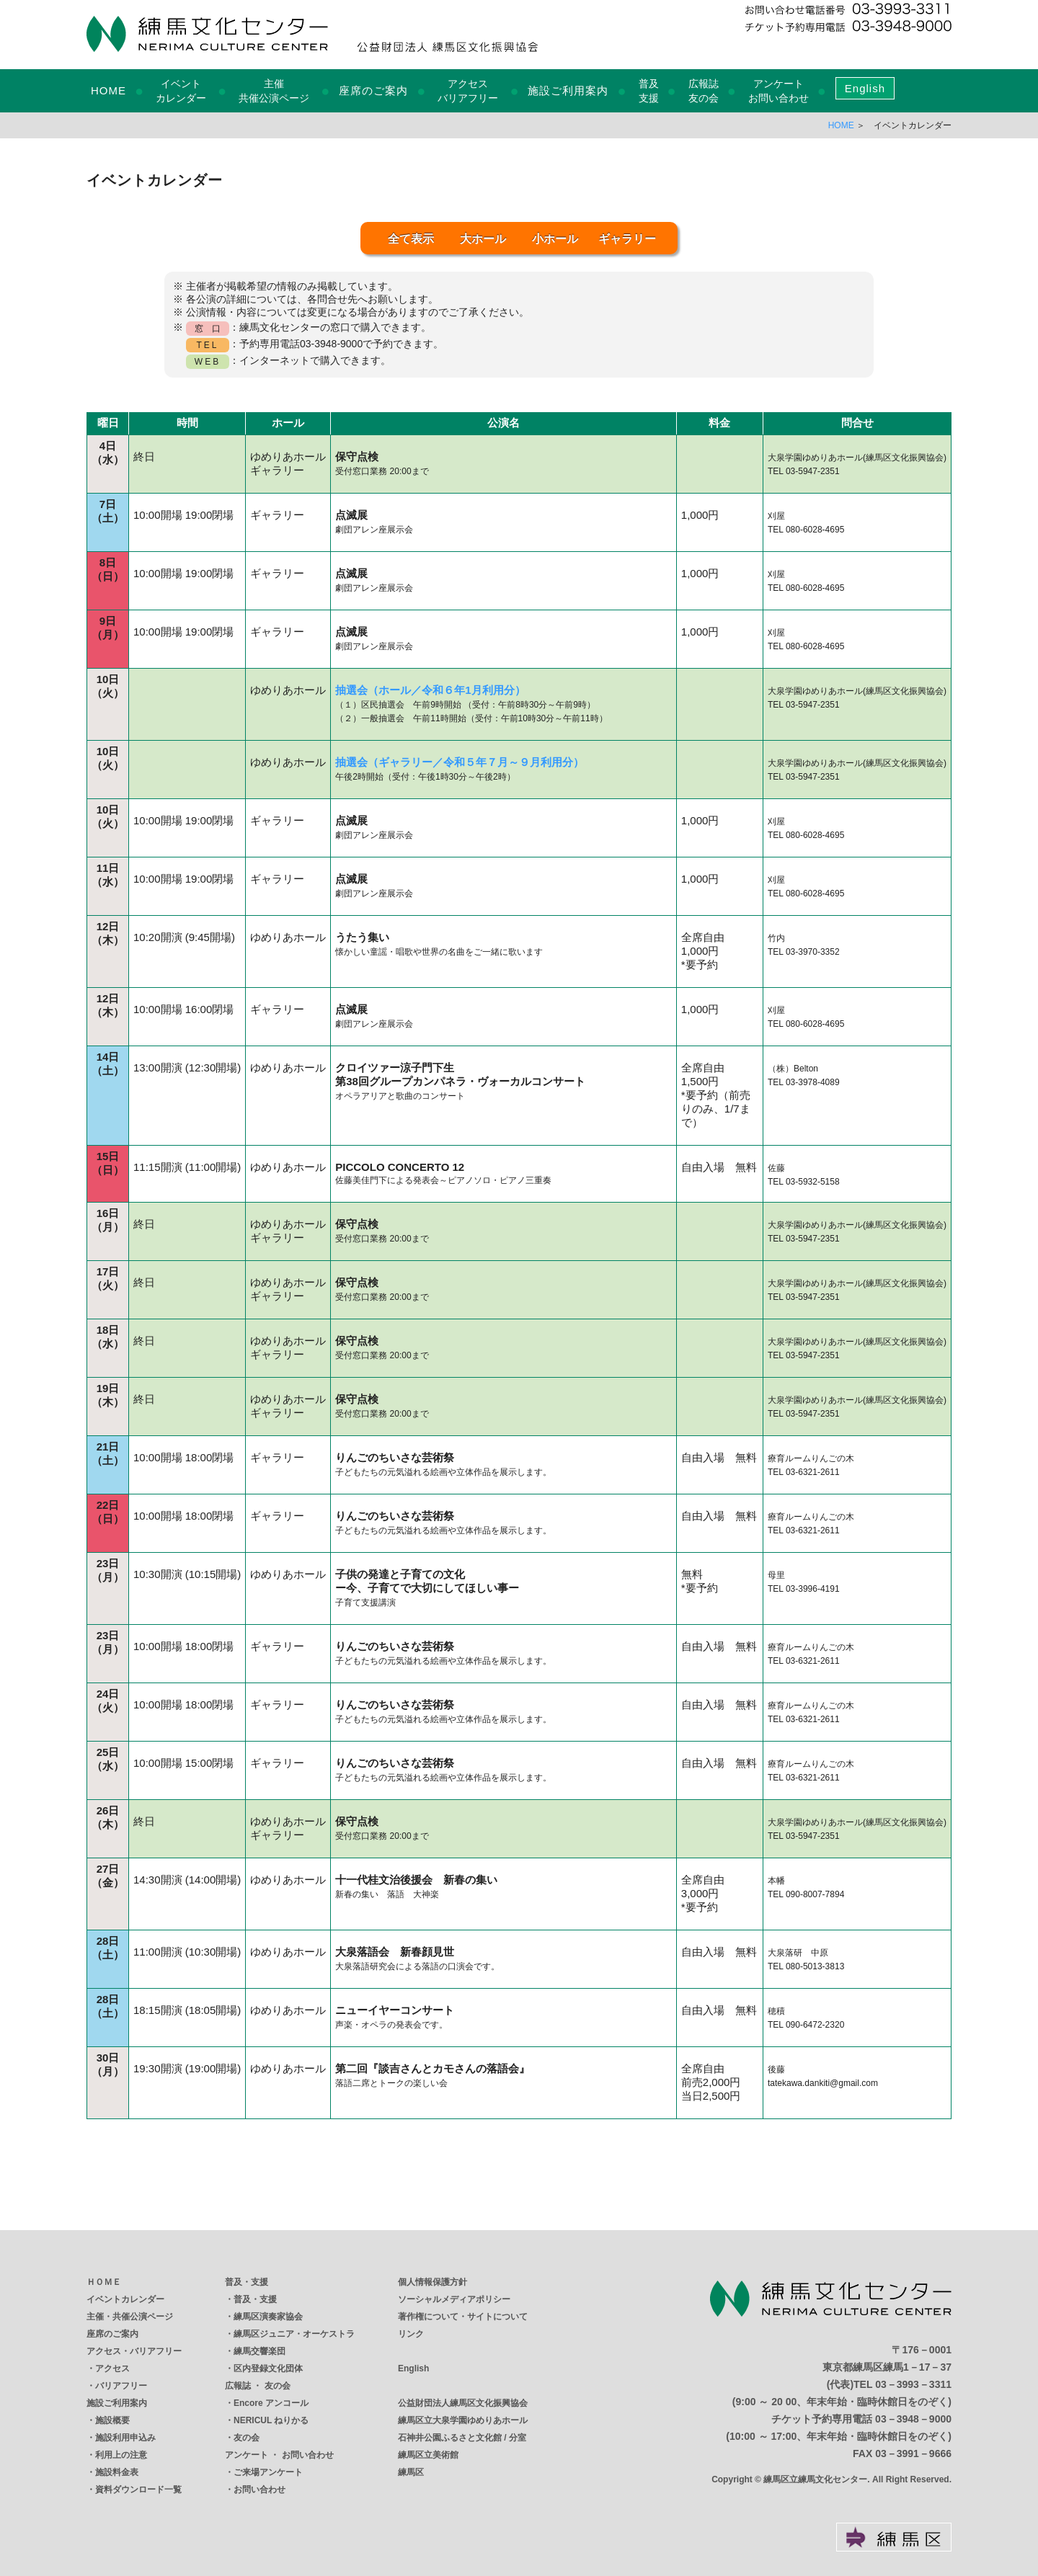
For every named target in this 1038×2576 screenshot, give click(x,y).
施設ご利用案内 (568, 90)
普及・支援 (246, 2282)
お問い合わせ (259, 2489)
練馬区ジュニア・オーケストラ (294, 2334)
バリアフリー (121, 2386)
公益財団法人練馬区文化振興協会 (463, 2403)
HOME (108, 90)
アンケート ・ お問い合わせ (279, 2455)
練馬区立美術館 (428, 2455)
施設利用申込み (125, 2438)
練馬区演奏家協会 (268, 2317)
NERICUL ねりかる (271, 2420)
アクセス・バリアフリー (134, 2351)
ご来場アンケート (268, 2472)
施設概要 (112, 2420)
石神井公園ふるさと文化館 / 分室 (462, 2438)
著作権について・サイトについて (463, 2317)
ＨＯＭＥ (103, 2282)
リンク (411, 2334)
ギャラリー (627, 239)
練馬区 (411, 2472)
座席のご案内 (373, 90)
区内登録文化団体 (268, 2368)
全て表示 (411, 239)
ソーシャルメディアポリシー (454, 2299)
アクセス (112, 2368)
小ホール (555, 239)
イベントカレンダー (125, 2299)
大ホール (483, 239)
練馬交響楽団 (259, 2351)
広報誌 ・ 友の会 (257, 2386)
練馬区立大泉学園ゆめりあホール (463, 2420)
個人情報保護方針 (432, 2282)
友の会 (247, 2438)
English (865, 88)
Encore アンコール (271, 2403)
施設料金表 (116, 2472)
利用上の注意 (121, 2455)
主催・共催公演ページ (129, 2317)
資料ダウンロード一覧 (138, 2489)
